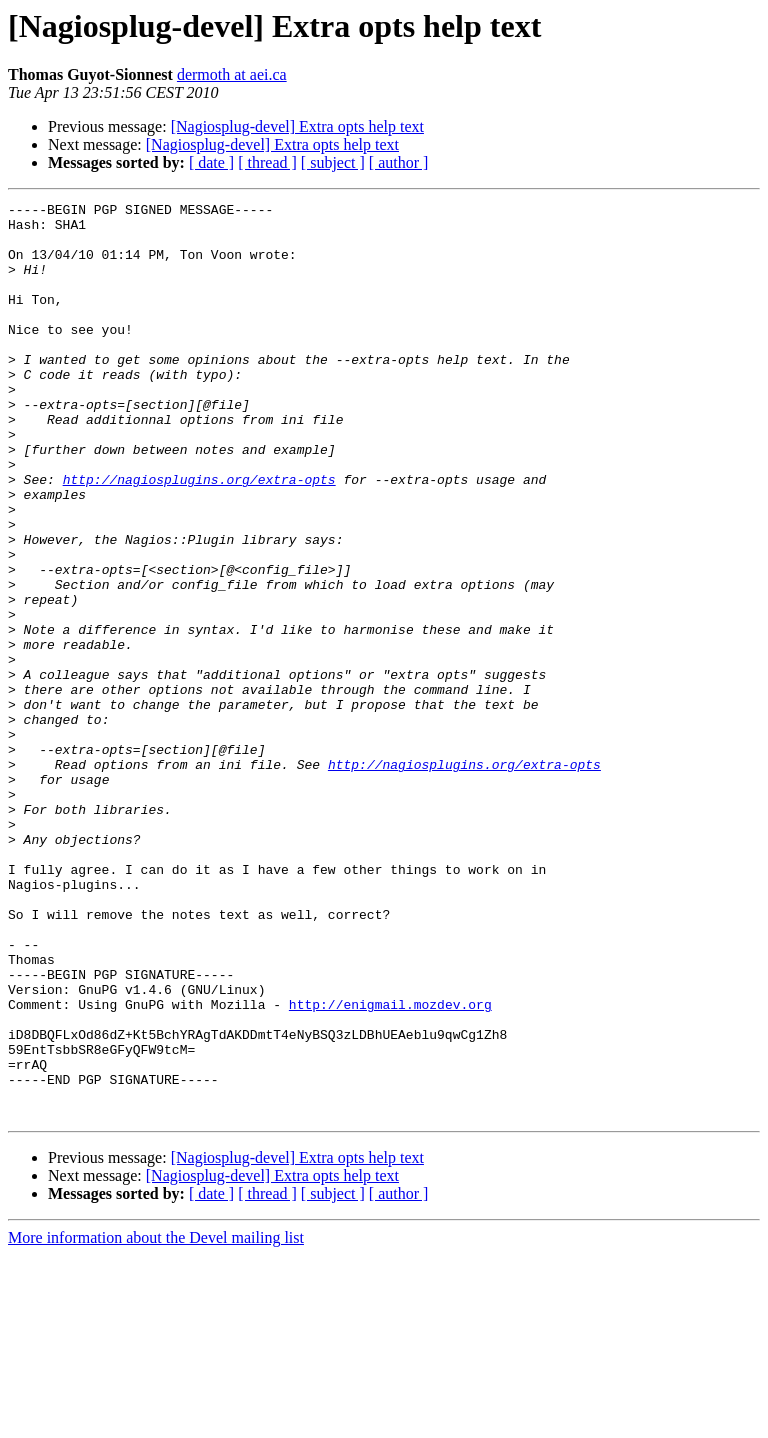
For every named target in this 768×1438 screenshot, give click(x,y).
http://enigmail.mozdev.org (390, 1166)
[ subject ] (333, 162)
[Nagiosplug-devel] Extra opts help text (297, 126)
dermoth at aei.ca (232, 74)
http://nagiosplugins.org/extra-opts (199, 536)
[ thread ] (267, 162)
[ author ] (399, 162)
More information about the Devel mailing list (156, 1420)
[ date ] (211, 162)
